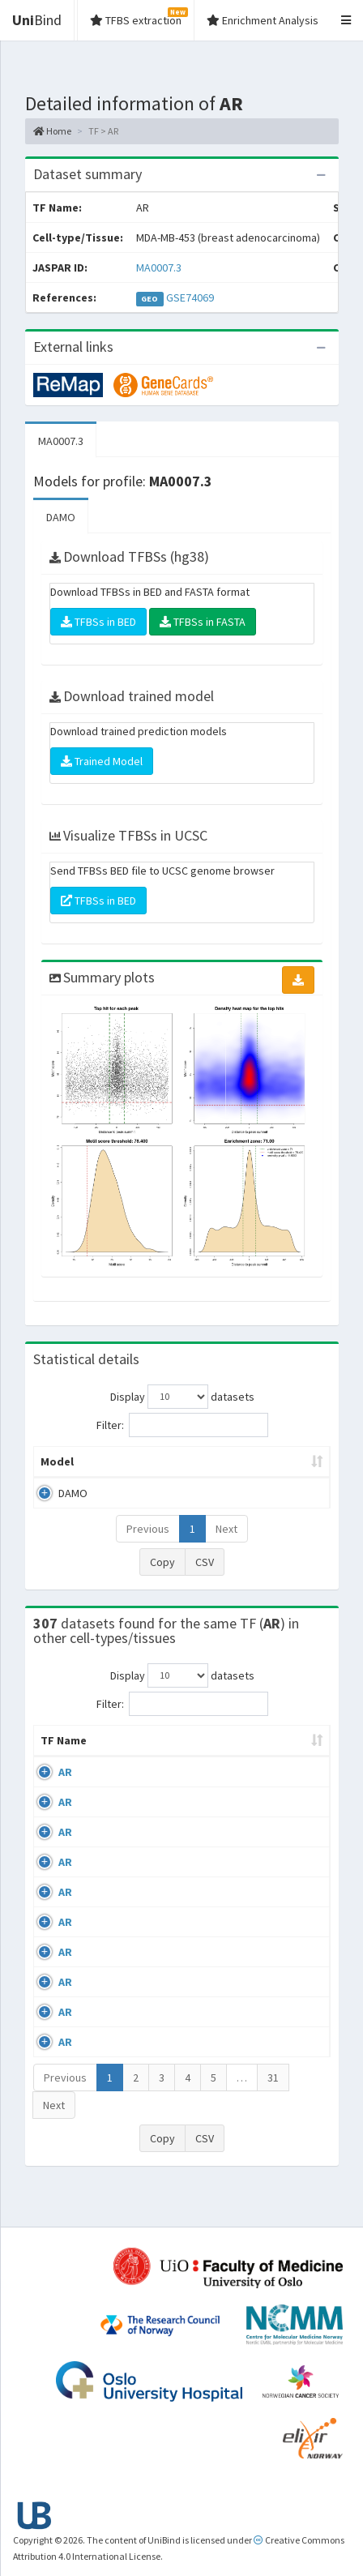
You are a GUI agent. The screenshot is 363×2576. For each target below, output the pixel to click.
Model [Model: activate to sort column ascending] (57, 1477)
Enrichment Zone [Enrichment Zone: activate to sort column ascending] (269, 1469)
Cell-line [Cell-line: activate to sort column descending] (124, 1772)
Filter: (182, 1425)
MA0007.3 (159, 267)
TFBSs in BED (98, 621)
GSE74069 (190, 297)
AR (65, 1804)
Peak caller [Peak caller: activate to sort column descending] (120, 1469)
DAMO (60, 517)
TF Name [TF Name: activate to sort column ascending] (55, 1764)
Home (52, 131)
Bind (37, 20)
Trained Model (102, 761)
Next (226, 1545)
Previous (147, 1545)
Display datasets (182, 1396)
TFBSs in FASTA (203, 621)
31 (273, 2110)
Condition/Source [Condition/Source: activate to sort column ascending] (229, 1772)
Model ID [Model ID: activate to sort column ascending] (188, 1469)
